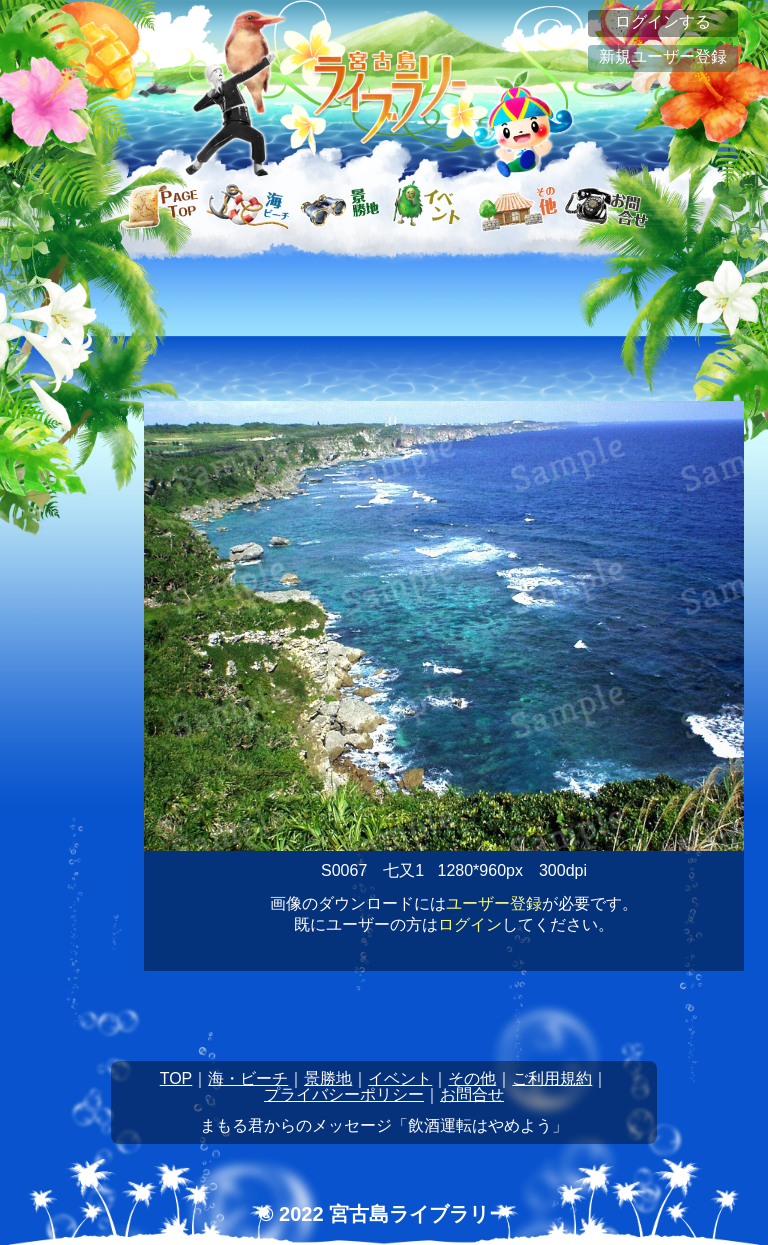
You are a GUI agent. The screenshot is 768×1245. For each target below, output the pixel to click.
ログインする (663, 21)
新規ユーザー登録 (663, 56)
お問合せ (472, 1094)
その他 (472, 1078)
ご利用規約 (552, 1078)
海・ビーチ (248, 1078)
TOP (176, 1078)
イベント (400, 1078)
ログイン (470, 924)
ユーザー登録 (494, 903)
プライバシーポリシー (344, 1094)
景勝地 (328, 1078)
